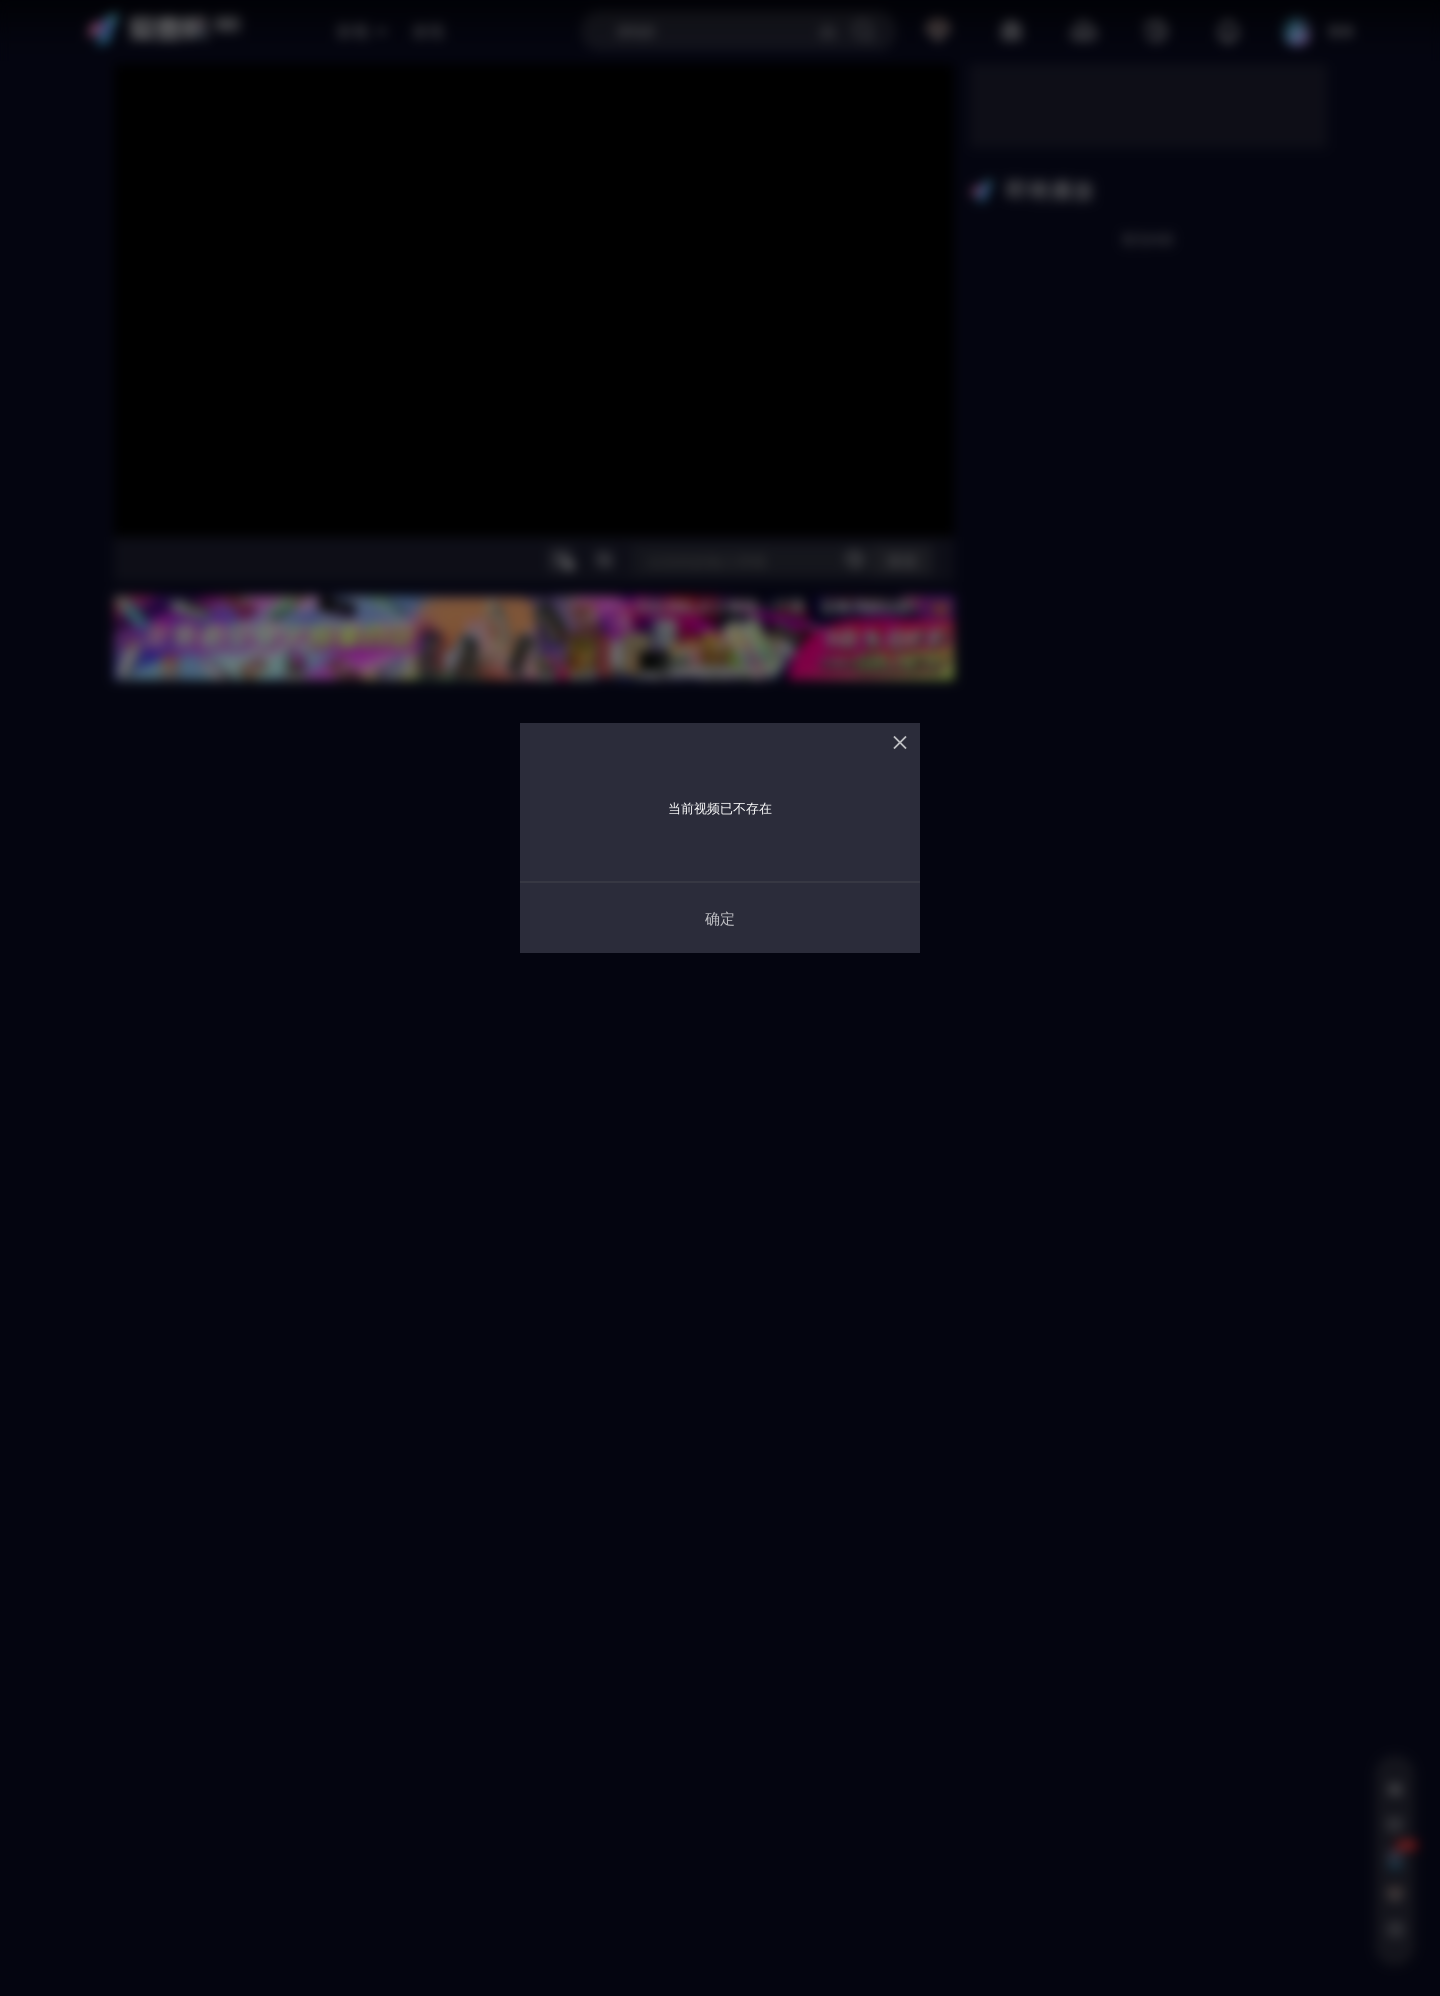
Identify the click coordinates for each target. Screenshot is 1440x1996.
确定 (720, 918)
